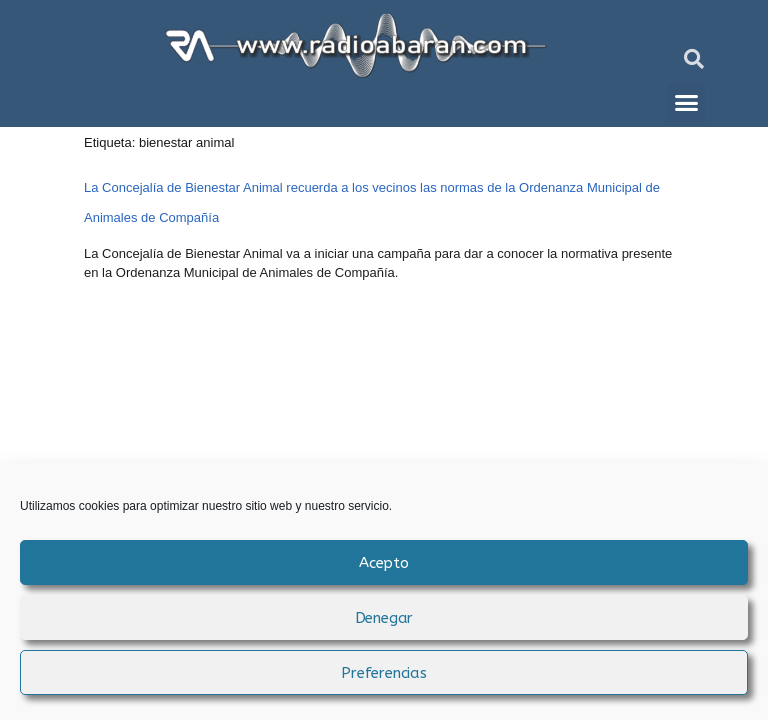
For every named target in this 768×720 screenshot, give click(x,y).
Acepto (384, 563)
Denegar (384, 618)
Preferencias (384, 673)
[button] (694, 59)
